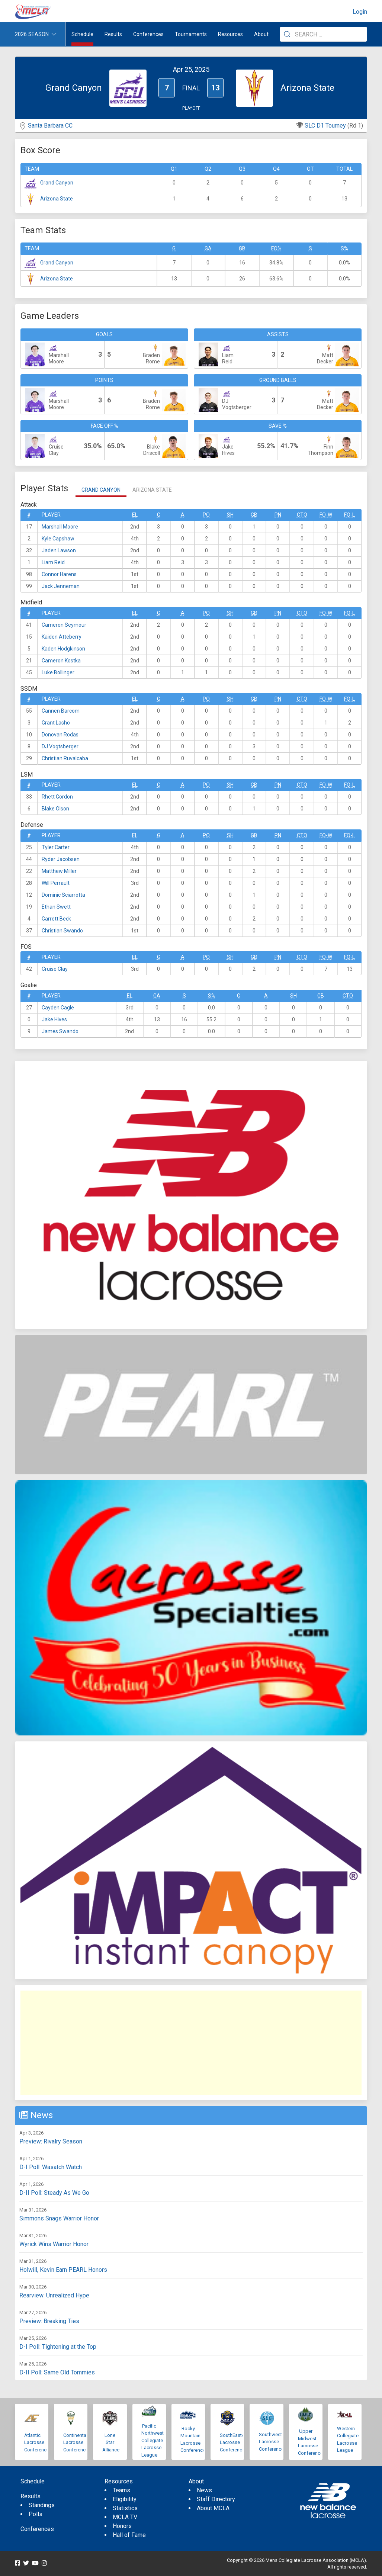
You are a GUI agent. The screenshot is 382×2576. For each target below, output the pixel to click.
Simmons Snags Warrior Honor (59, 2218)
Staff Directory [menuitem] (216, 2499)
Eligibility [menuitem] (125, 2499)
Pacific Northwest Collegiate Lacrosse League (152, 2440)
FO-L (349, 515)
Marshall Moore (60, 527)
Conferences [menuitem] (37, 2528)
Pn (278, 515)
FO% (276, 248)
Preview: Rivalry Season (50, 2141)
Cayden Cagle (58, 1008)
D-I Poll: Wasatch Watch (50, 2167)
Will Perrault (56, 883)
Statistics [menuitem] (125, 2508)
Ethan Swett (56, 907)
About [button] (261, 34)
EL (135, 515)
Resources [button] (230, 34)
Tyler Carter (56, 847)
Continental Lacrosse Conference (75, 2442)
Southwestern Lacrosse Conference (274, 2442)
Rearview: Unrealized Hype (54, 2295)
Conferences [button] (148, 34)
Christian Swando (62, 931)
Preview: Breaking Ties (49, 2321)
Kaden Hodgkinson (63, 649)
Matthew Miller (59, 871)
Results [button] (113, 34)
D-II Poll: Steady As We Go (54, 2192)
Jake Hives (54, 1019)
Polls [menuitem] (35, 2514)
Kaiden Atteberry (61, 637)
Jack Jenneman (61, 586)
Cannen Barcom (61, 711)
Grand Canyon (56, 183)
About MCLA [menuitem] (213, 2508)
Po (206, 515)
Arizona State (56, 199)
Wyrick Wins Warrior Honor (54, 2244)
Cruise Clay (55, 969)
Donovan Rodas (60, 735)
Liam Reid (53, 562)
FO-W (326, 515)
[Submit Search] (287, 34)
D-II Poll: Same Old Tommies (57, 2372)
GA (208, 248)
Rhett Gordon (57, 797)
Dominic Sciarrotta (63, 895)
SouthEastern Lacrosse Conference (234, 2442)
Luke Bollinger (58, 672)
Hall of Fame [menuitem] (129, 2534)
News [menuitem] (204, 2490)
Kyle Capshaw (58, 539)
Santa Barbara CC (50, 125)
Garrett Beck (56, 919)
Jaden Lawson (59, 550)
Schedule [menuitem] (82, 34)
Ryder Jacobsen (61, 859)
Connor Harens (59, 574)
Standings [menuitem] (42, 2505)
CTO (302, 515)
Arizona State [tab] (152, 490)
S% (344, 248)
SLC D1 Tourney (325, 125)
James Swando (60, 1031)
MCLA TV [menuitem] (125, 2517)
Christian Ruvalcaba (65, 758)
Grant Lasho (56, 723)
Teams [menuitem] (121, 2490)
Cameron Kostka (61, 661)
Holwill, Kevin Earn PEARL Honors (63, 2269)
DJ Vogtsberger (60, 746)
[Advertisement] (191, 2043)
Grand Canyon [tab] (101, 490)
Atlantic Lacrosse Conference (36, 2442)
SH (230, 515)
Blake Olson (55, 809)
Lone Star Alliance (110, 2442)
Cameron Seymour (64, 625)
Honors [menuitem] (122, 2526)
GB (242, 248)
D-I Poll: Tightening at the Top (57, 2346)
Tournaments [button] (191, 34)
